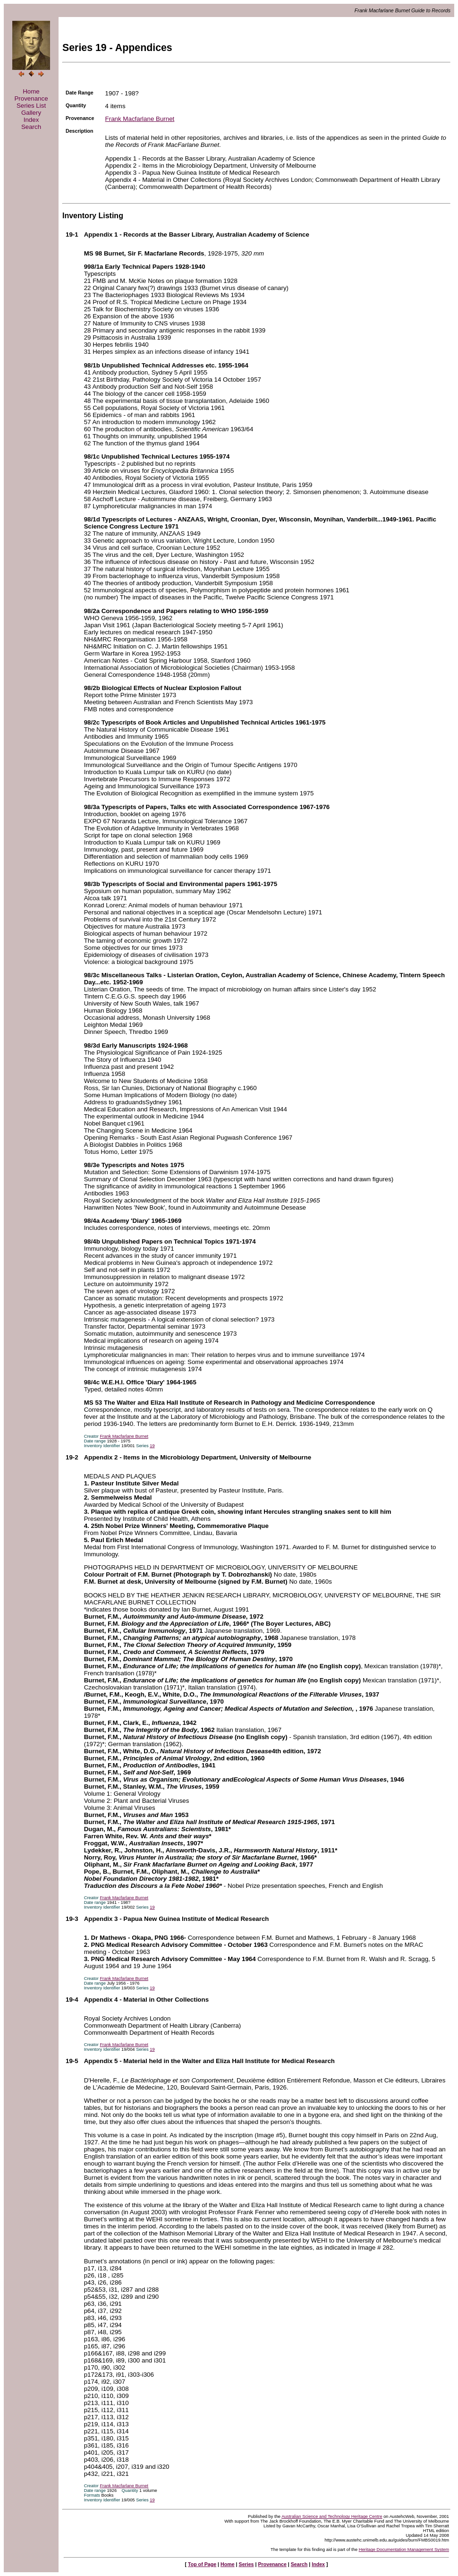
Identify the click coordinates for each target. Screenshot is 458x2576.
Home (31, 91)
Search (31, 126)
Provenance (31, 98)
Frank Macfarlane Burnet (140, 118)
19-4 (72, 1999)
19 (152, 1445)
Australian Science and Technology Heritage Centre (331, 2516)
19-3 (72, 1918)
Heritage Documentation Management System (404, 2549)
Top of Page (202, 2564)
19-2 (72, 1457)
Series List (31, 105)
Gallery (31, 112)
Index (31, 119)
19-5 (72, 2060)
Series (246, 2564)
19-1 (72, 234)
